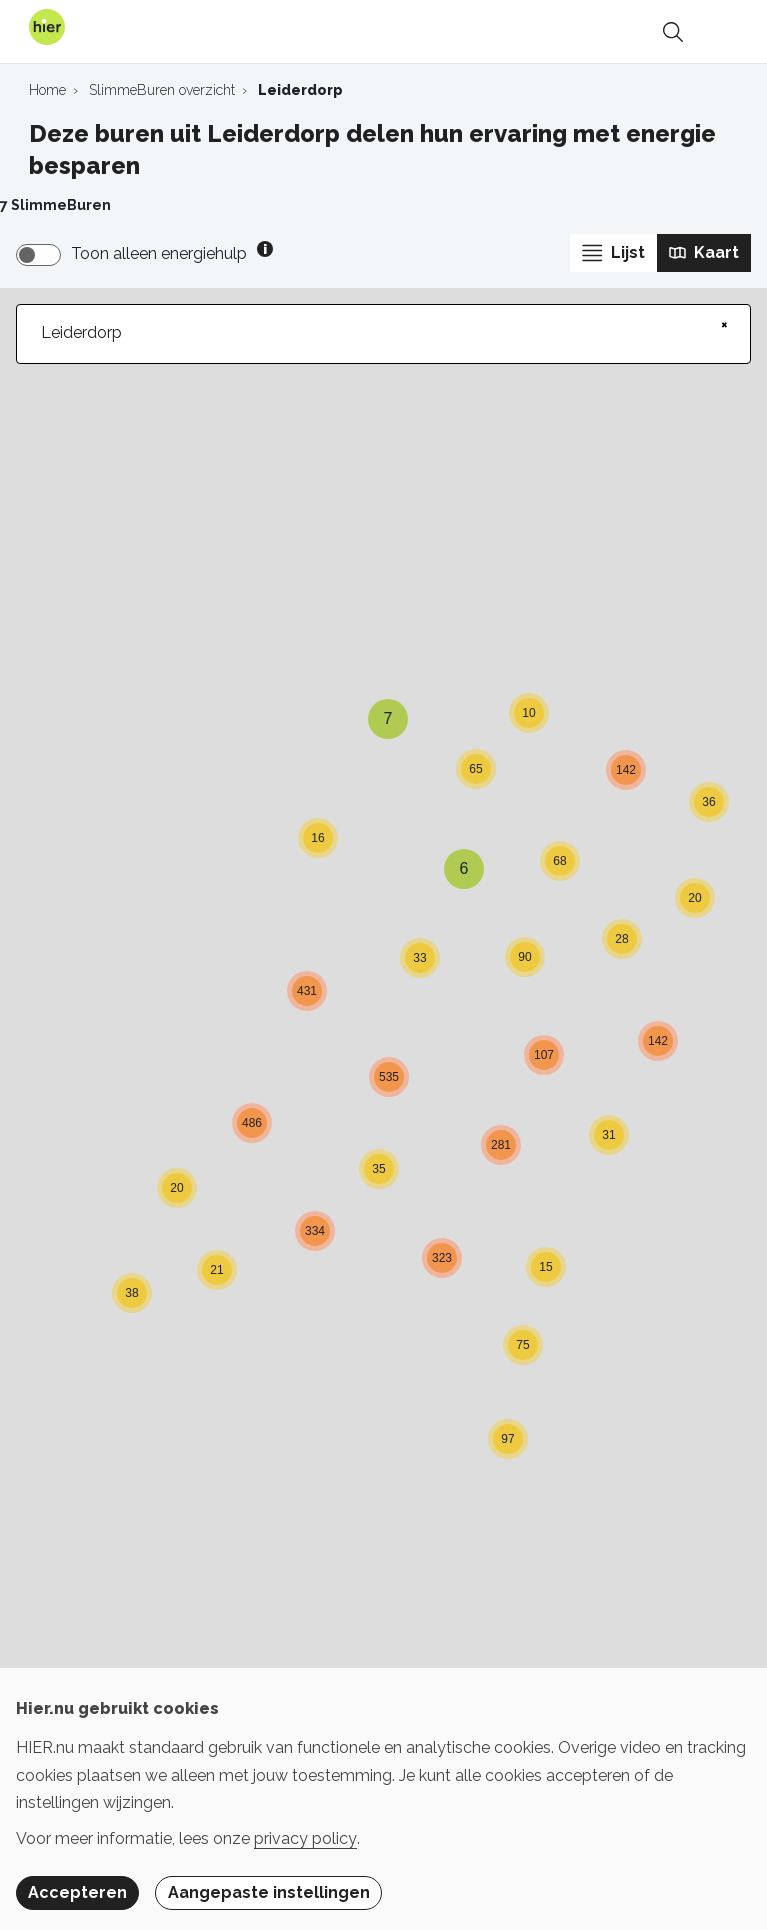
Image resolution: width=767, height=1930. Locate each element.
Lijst (613, 253)
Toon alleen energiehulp (159, 253)
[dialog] (383, 1799)
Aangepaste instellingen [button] (269, 1892)
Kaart (704, 253)
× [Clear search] (724, 324)
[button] (217, 1259)
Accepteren (77, 1892)
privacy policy (305, 1838)
